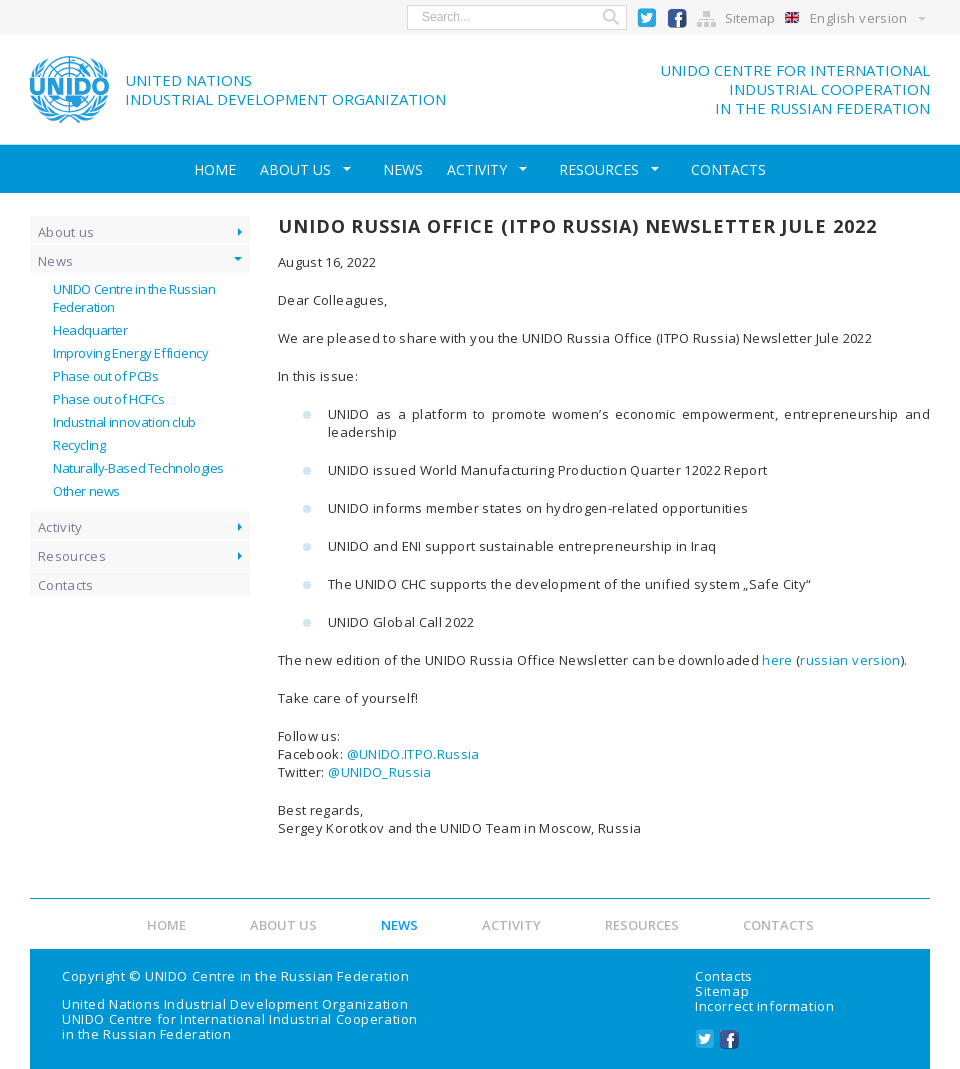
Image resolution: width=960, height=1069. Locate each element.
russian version (850, 660)
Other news (86, 491)
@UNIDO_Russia (380, 772)
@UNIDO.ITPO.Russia (413, 754)
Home (215, 169)
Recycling (79, 445)
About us (295, 169)
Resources (599, 169)
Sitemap (750, 18)
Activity (477, 169)
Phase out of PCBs (105, 376)
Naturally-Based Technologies (138, 468)
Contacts (728, 169)
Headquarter (90, 330)
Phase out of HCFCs (109, 399)
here (777, 660)
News (403, 169)
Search (611, 17)
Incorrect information (764, 1006)
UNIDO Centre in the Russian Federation (277, 976)
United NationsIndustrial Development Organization (285, 89)
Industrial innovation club (124, 422)
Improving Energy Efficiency (130, 353)
